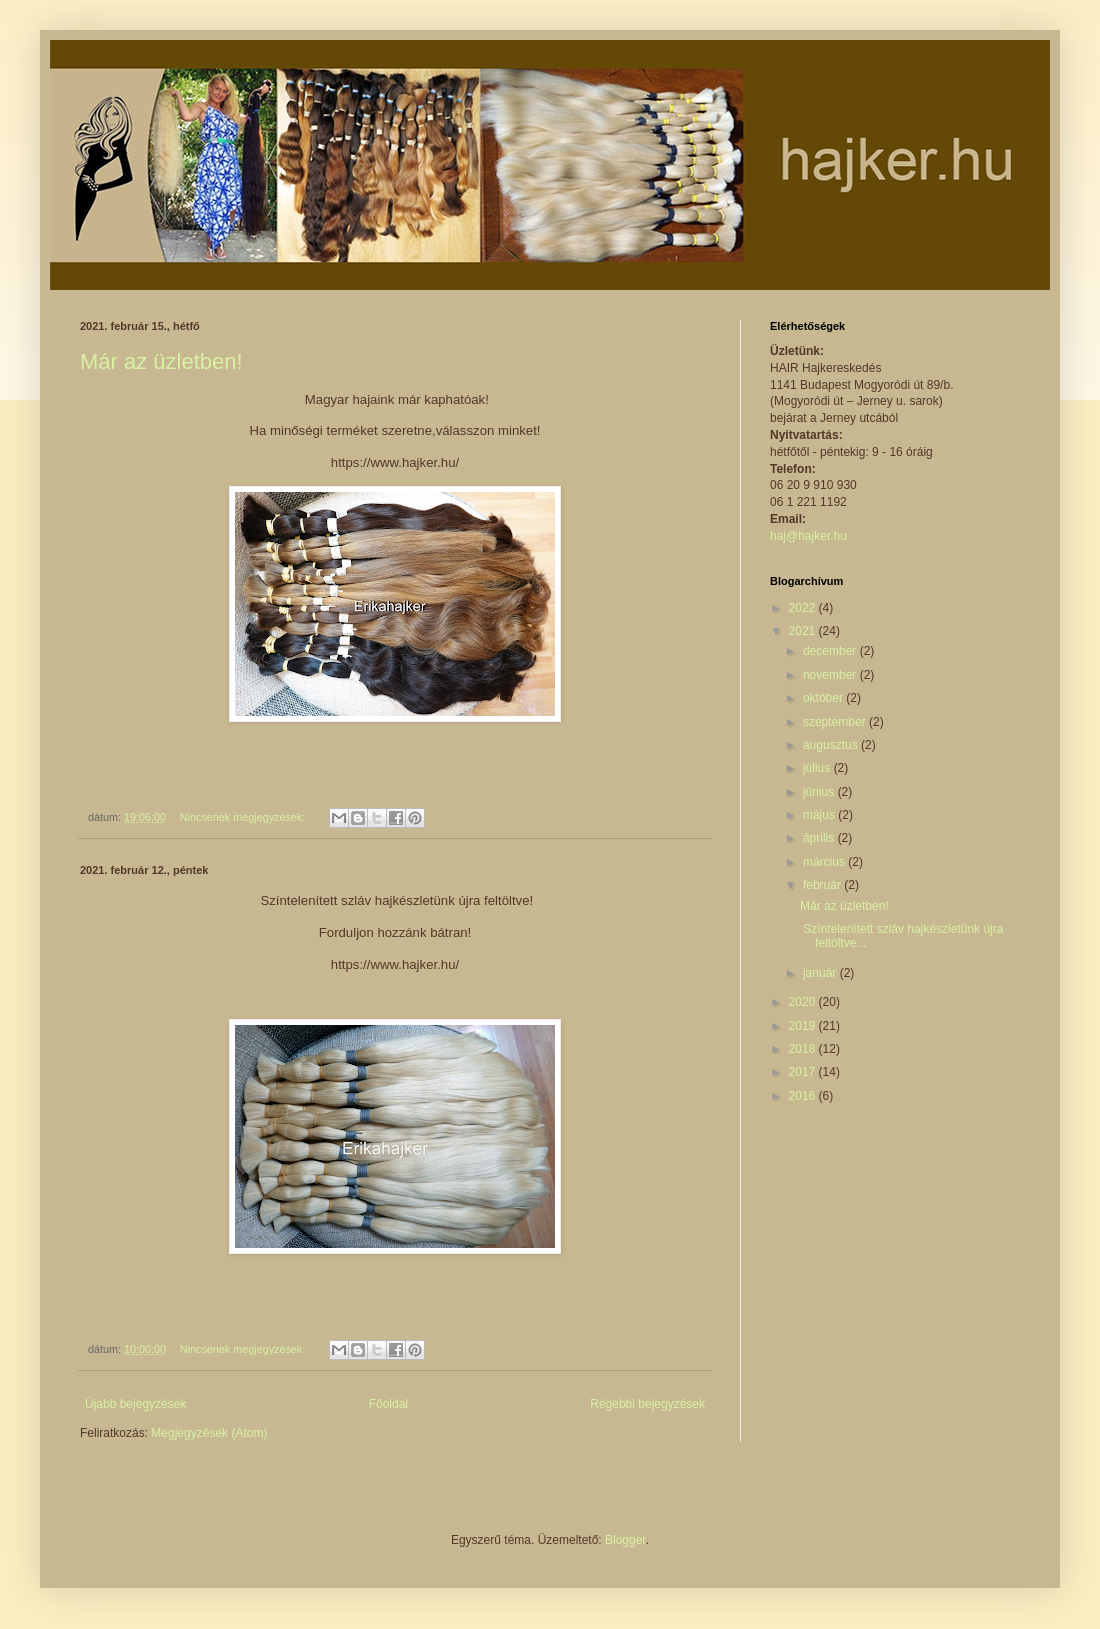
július (818, 768)
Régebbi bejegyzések (647, 1404)
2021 (804, 631)
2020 (804, 1002)
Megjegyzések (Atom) (209, 1433)
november (831, 675)
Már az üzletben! (161, 361)
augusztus (832, 745)
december (831, 651)
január (821, 973)
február (823, 885)
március (825, 862)
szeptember (836, 722)
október (824, 698)
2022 (804, 608)
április (820, 838)
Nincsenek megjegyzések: (244, 817)
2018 (804, 1049)
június (820, 792)
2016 (804, 1096)
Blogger (625, 1540)
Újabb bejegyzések (135, 1404)
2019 (804, 1026)
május (820, 815)
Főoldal (388, 1404)
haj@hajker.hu (808, 536)
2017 (804, 1072)
